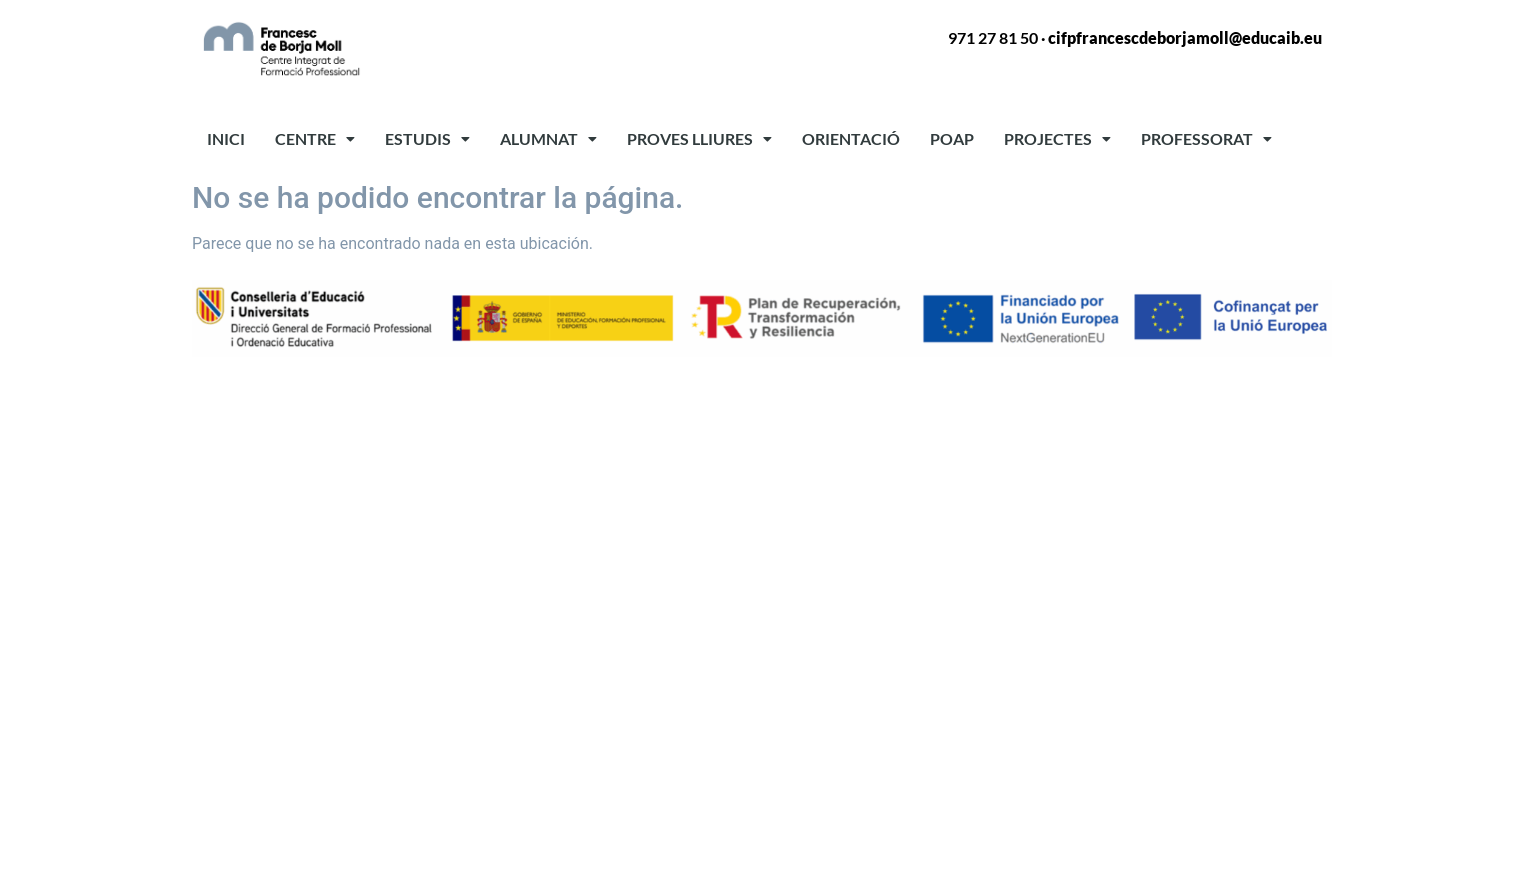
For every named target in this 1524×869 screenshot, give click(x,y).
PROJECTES (1057, 138)
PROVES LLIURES (699, 138)
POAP (952, 138)
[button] (315, 139)
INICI (226, 138)
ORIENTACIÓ (851, 138)
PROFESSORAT (1206, 138)
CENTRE (315, 138)
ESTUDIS (427, 138)
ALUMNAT (548, 138)
